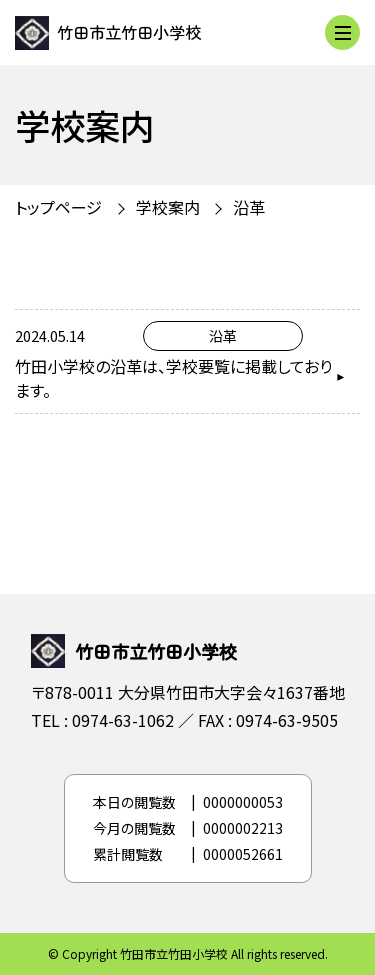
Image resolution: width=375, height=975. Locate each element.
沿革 (249, 207)
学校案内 (168, 207)
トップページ (58, 207)
